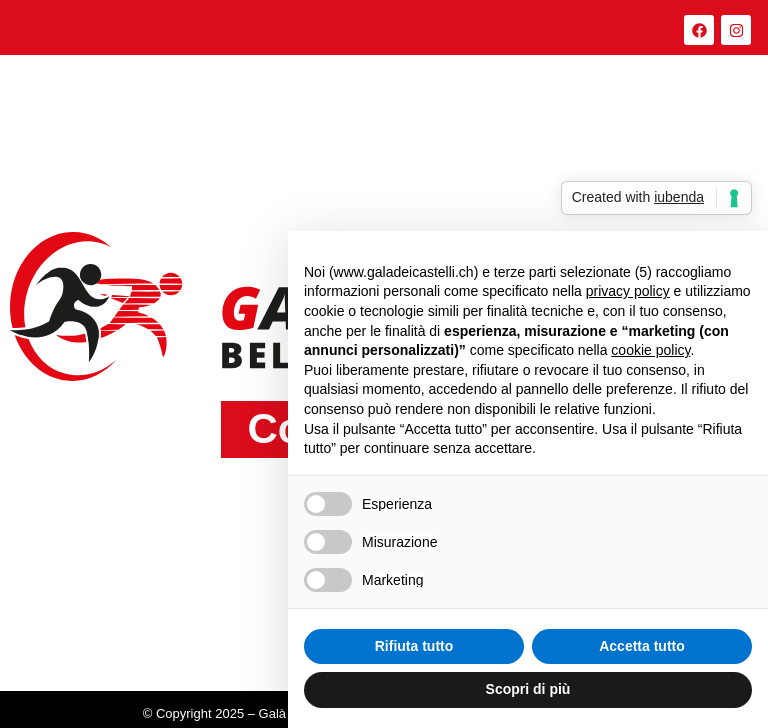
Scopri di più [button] (528, 689)
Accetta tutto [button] (642, 646)
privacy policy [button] (628, 291)
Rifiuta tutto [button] (414, 646)
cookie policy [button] (650, 350)
